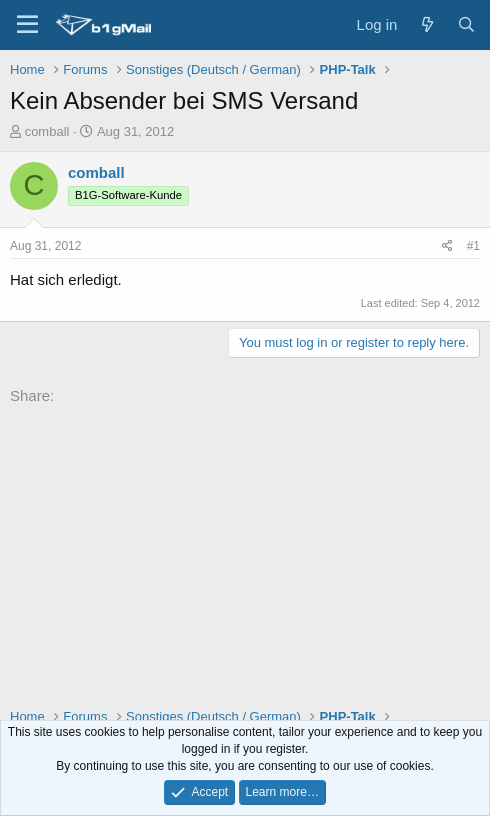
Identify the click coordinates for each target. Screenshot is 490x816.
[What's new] (426, 24)
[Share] (447, 246)
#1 (473, 246)
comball (47, 131)
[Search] (466, 24)
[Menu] (27, 25)
